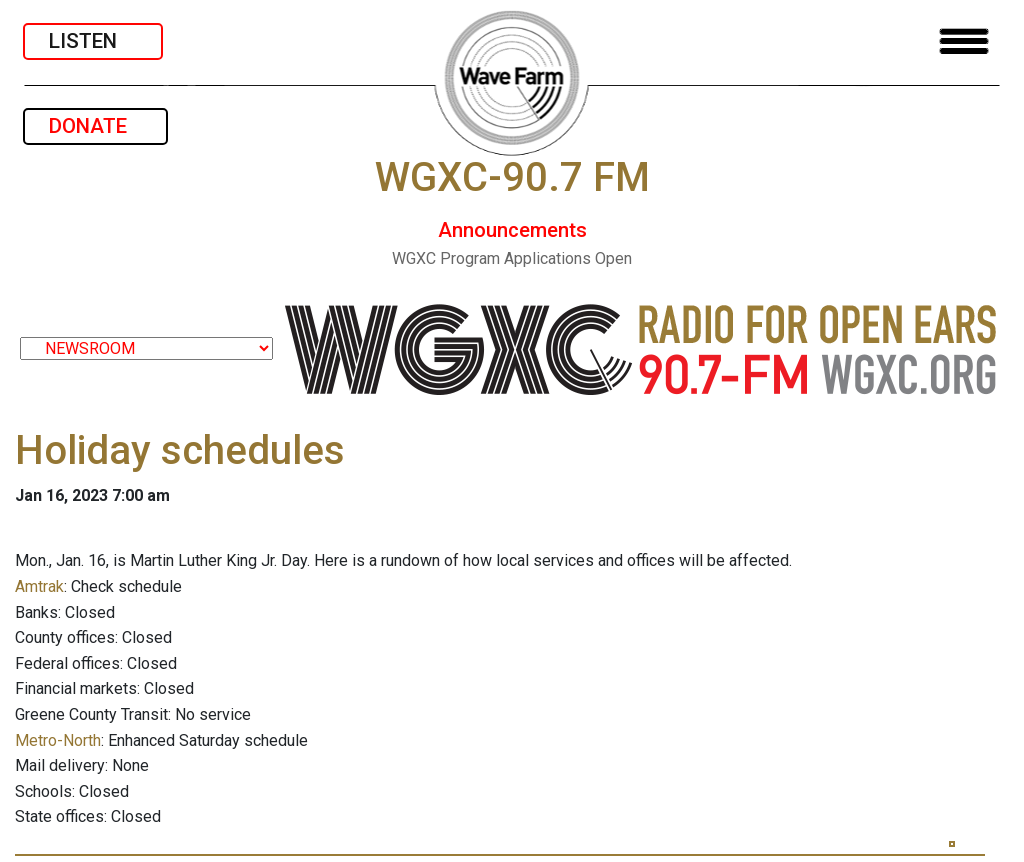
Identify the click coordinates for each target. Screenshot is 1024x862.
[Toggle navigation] (964, 41)
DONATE (95, 126)
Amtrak (39, 586)
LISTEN (93, 41)
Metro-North (58, 740)
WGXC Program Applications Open (512, 258)
